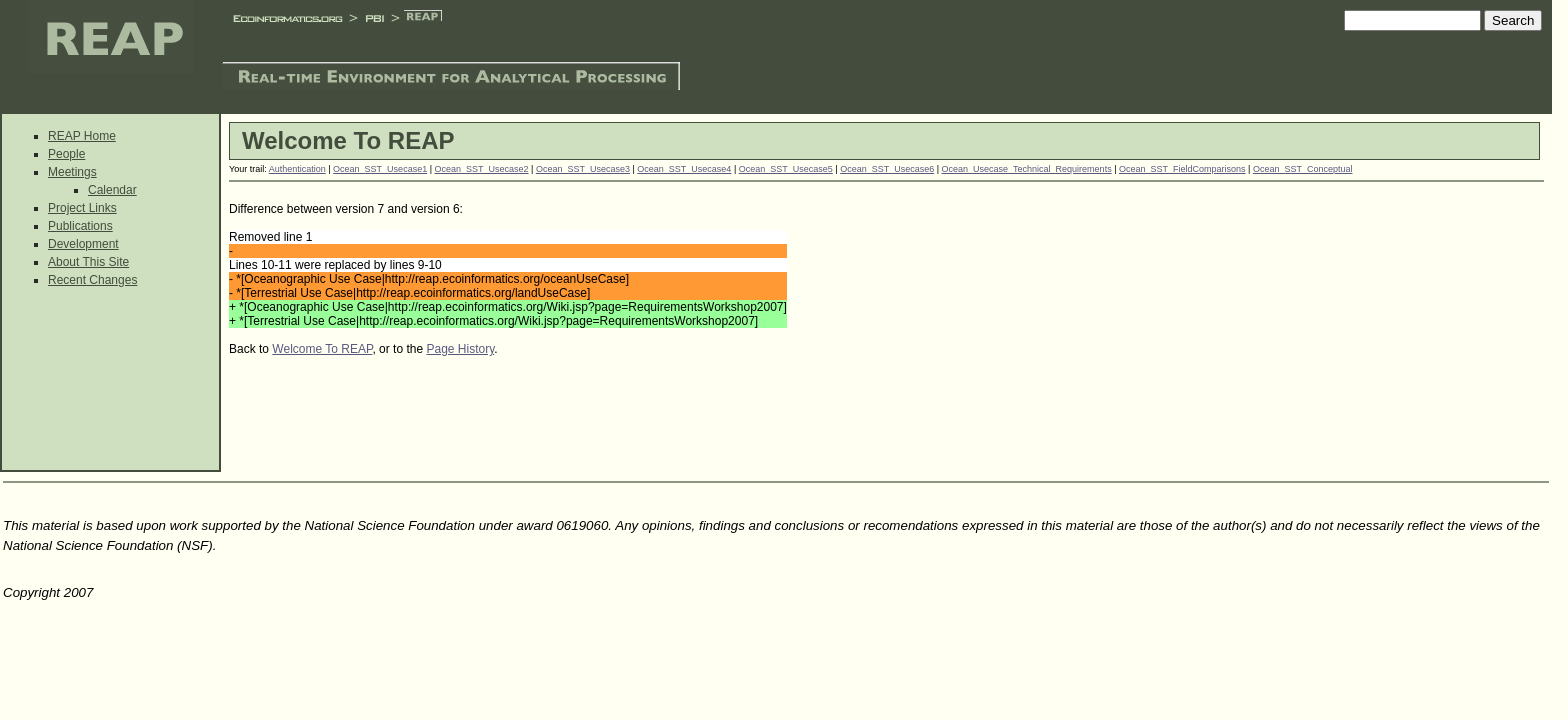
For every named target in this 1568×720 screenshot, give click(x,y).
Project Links (82, 208)
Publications (80, 226)
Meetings (72, 172)
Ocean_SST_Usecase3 (583, 169)
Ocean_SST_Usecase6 (887, 169)
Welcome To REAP (322, 349)
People (66, 154)
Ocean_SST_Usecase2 (482, 169)
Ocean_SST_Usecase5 (786, 169)
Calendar (112, 190)
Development (83, 244)
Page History (460, 349)
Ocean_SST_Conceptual (1303, 169)
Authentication (297, 169)
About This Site (88, 262)
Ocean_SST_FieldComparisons (1182, 169)
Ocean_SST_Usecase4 (684, 169)
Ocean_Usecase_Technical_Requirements (1027, 169)
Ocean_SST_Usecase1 (380, 169)
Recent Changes (92, 280)
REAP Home (82, 136)
